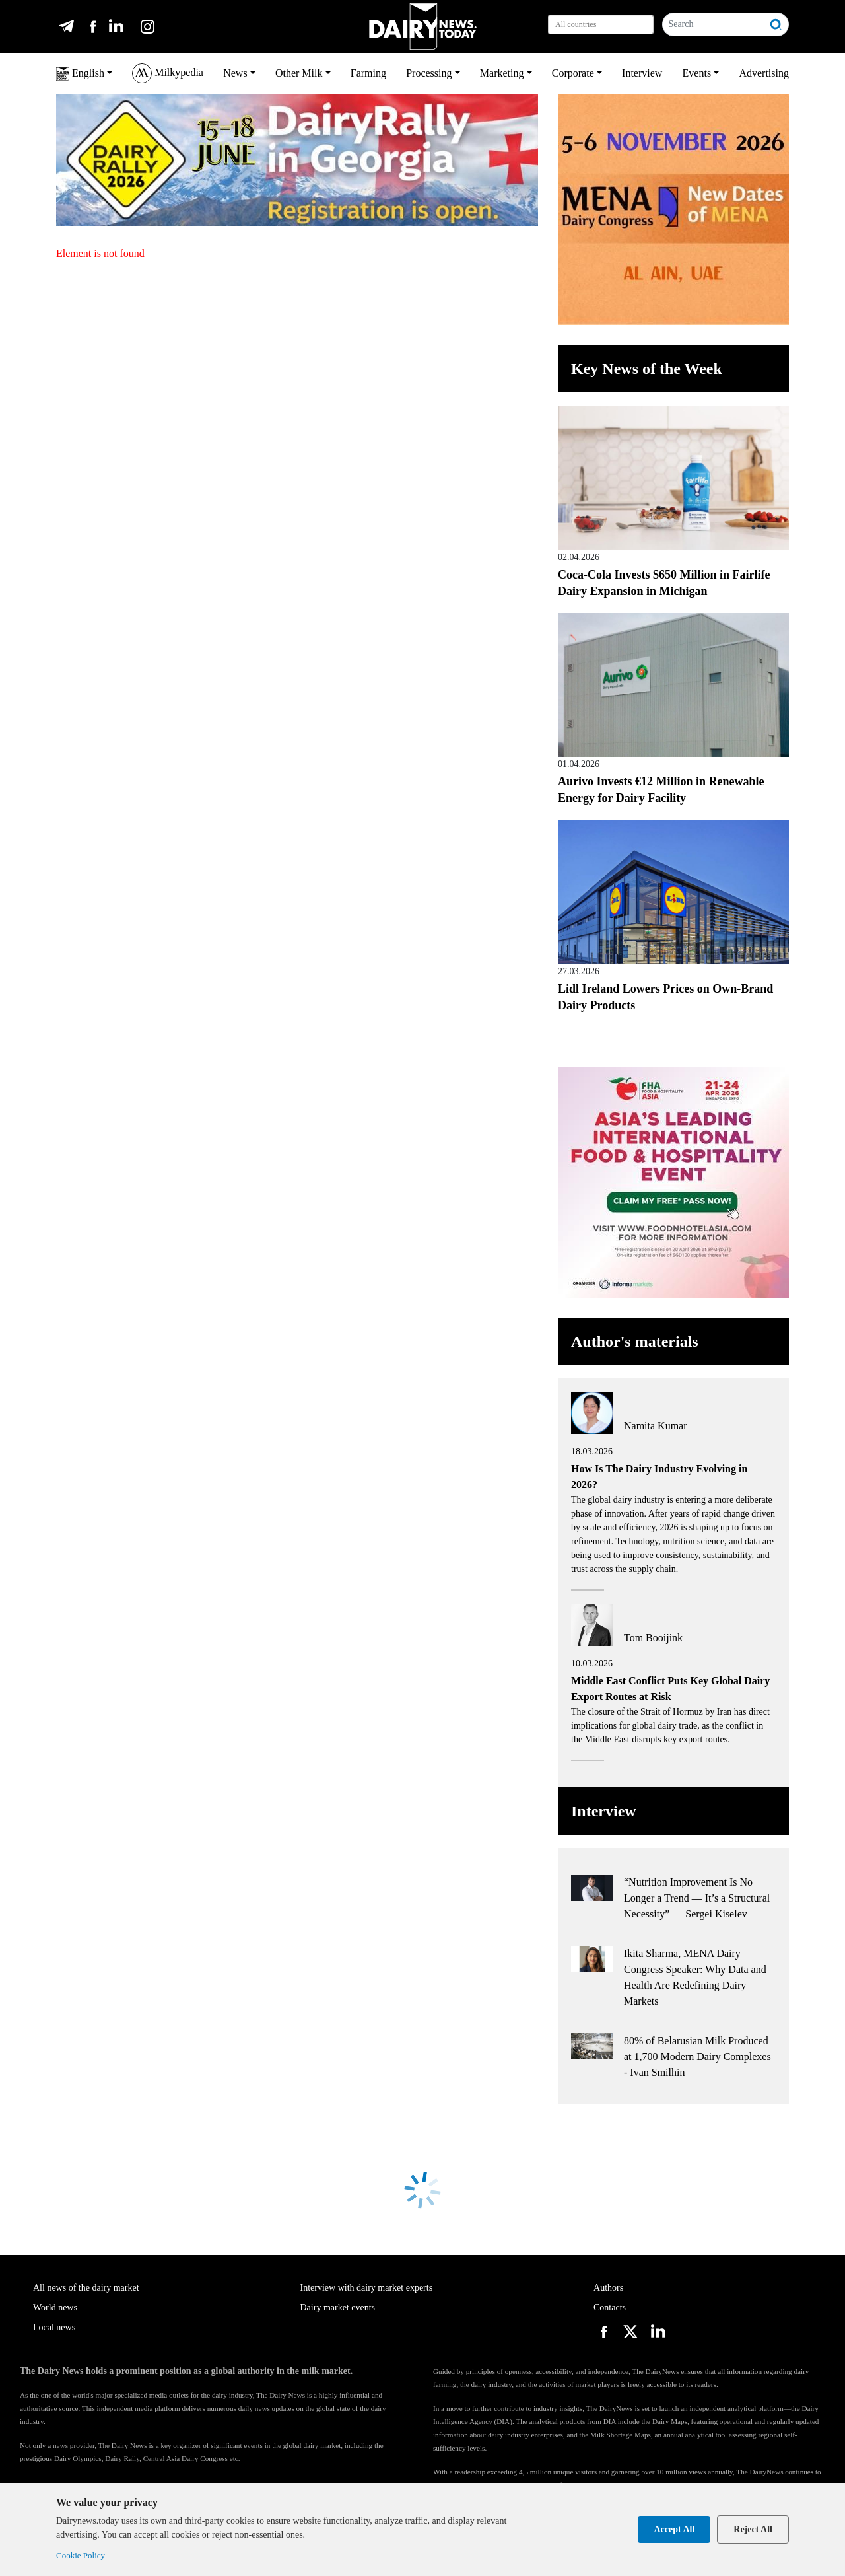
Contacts (609, 2307)
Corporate (573, 73)
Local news (54, 2327)
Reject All (752, 2529)
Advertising (764, 73)
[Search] (713, 24)
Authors (608, 2288)
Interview (642, 73)
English (80, 74)
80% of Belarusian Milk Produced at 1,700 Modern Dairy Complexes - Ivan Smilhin (697, 2056)
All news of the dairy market (86, 2288)
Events (697, 73)
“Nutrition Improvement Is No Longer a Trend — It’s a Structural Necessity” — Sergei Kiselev (697, 1898)
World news (55, 2307)
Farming (368, 73)
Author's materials (634, 1341)
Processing (429, 73)
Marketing (502, 73)
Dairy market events (338, 2307)
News (235, 73)
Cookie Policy (80, 2555)
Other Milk (299, 73)
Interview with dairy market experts (366, 2288)
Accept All (674, 2529)
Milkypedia (167, 73)
